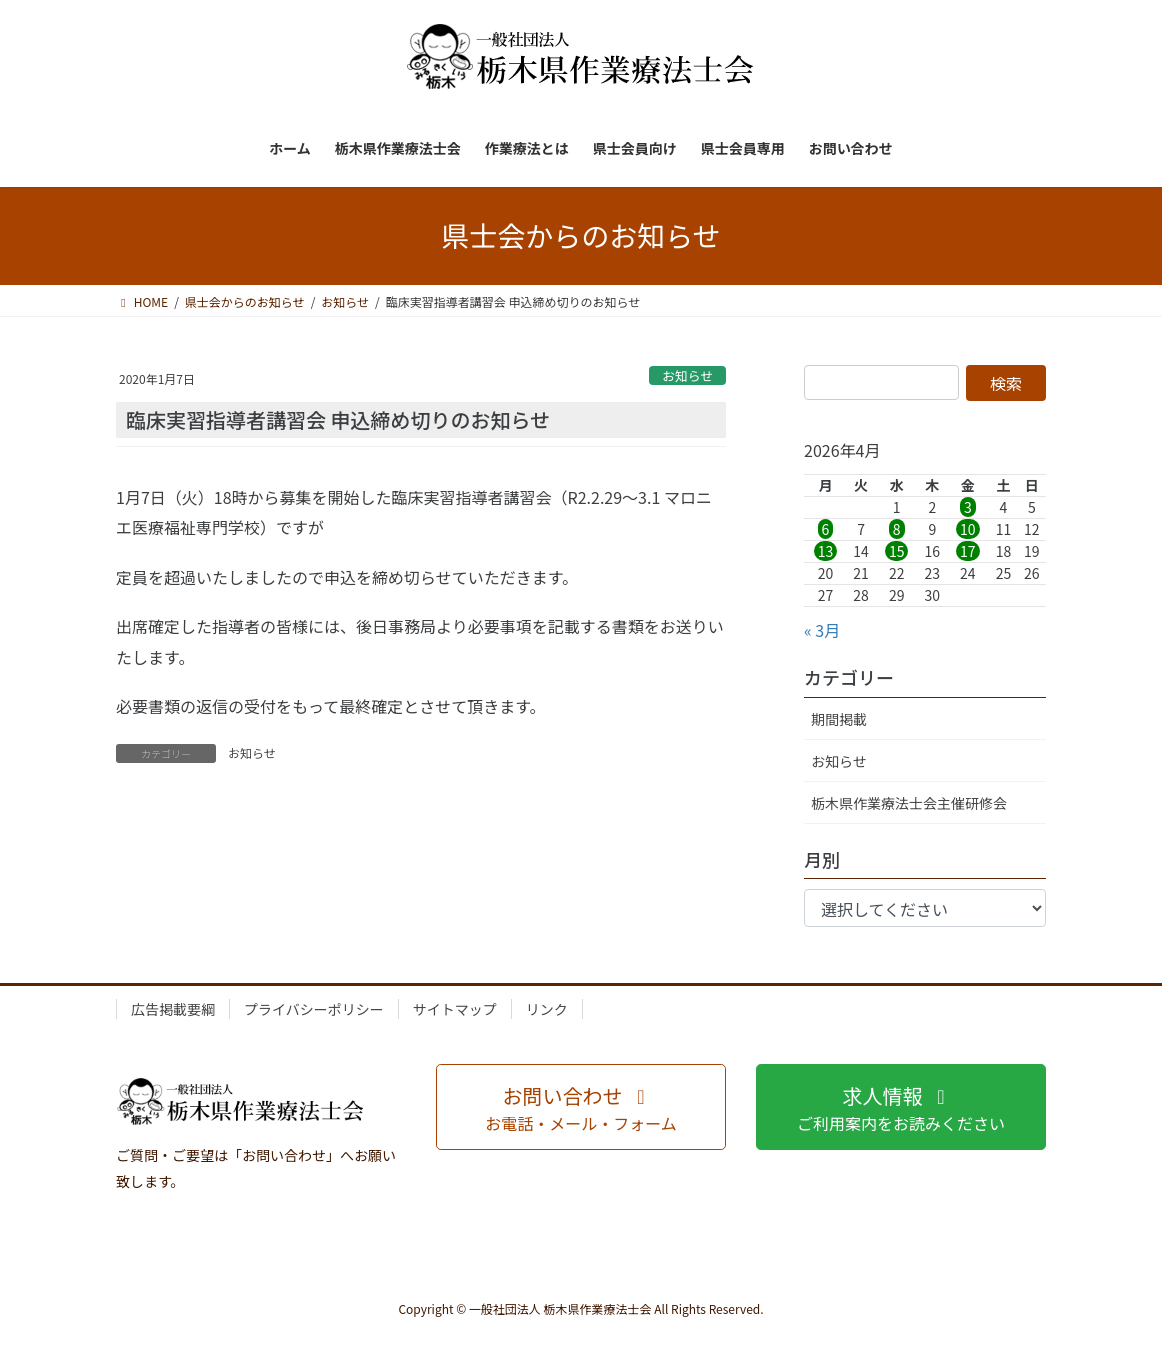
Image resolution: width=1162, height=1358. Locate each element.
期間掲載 (839, 719)
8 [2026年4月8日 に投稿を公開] (897, 529)
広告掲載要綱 (173, 1009)
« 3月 (822, 630)
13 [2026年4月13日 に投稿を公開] (826, 551)
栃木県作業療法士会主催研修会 (909, 803)
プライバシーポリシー (314, 1009)
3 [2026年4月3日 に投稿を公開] (968, 507)
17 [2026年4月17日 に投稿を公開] (968, 551)
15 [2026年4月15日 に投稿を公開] (897, 551)
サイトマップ (455, 1009)
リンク (547, 1009)
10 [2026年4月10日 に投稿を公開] (968, 529)
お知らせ (687, 375)
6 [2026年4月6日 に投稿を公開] (826, 529)
